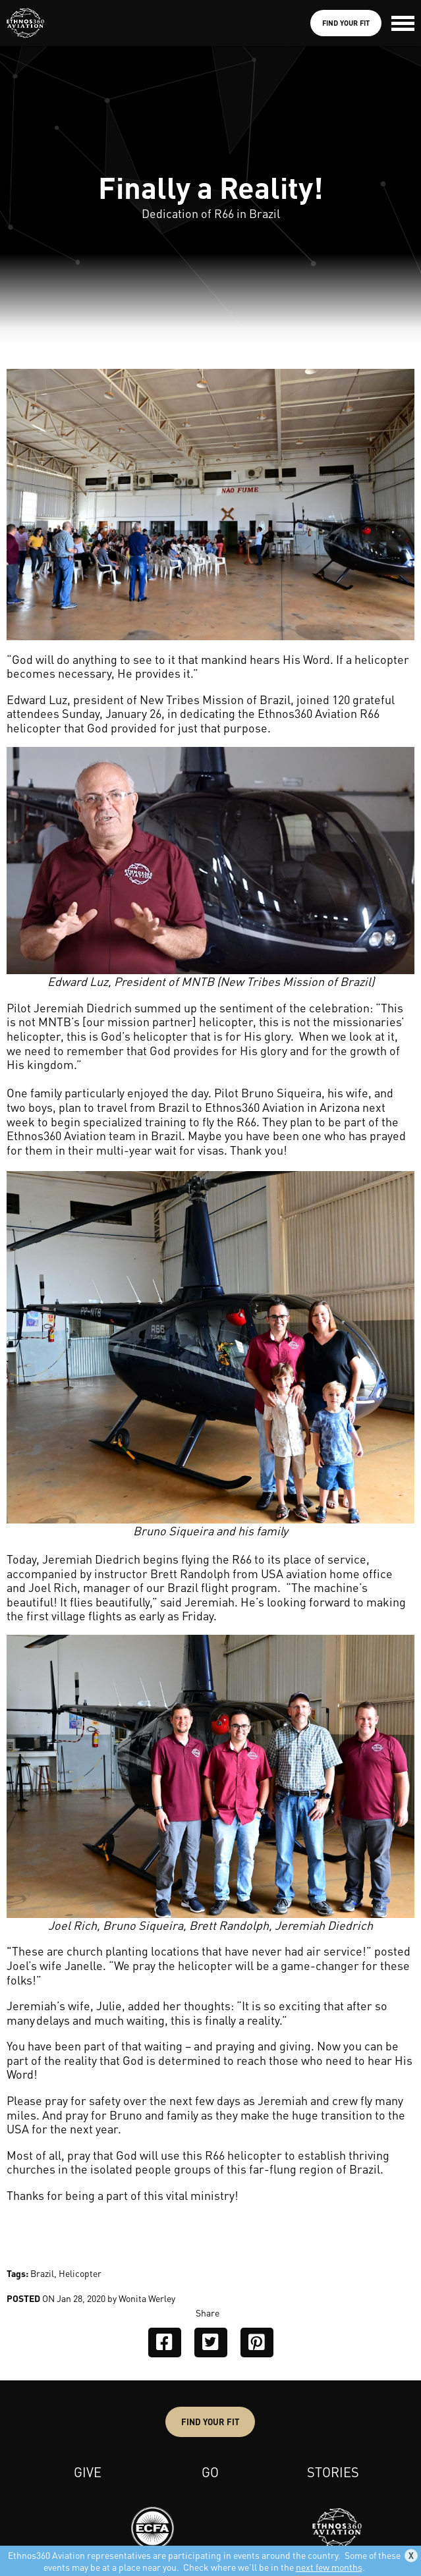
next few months (329, 2567)
